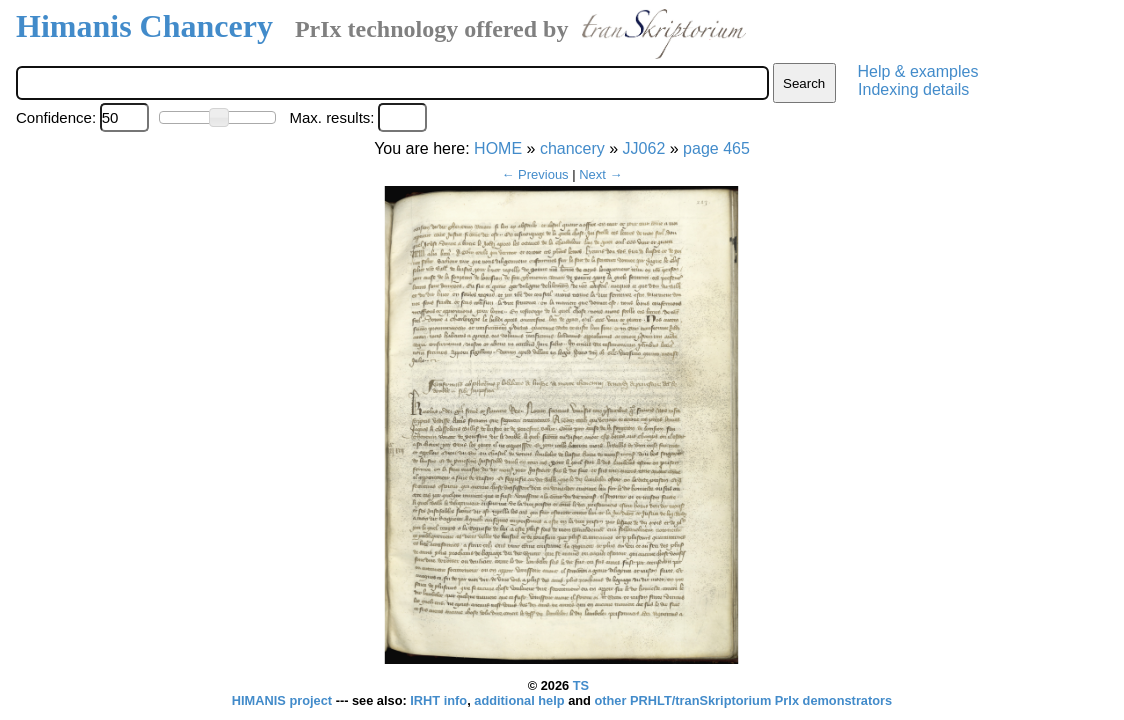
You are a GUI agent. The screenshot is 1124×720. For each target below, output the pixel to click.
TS (581, 685)
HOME (498, 148)
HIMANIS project (284, 700)
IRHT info (438, 700)
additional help (521, 700)
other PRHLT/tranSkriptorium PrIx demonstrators (743, 700)
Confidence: (56, 117)
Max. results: (331, 117)
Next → (600, 174)
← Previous (534, 174)
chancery (572, 148)
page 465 (716, 148)
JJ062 (644, 148)
